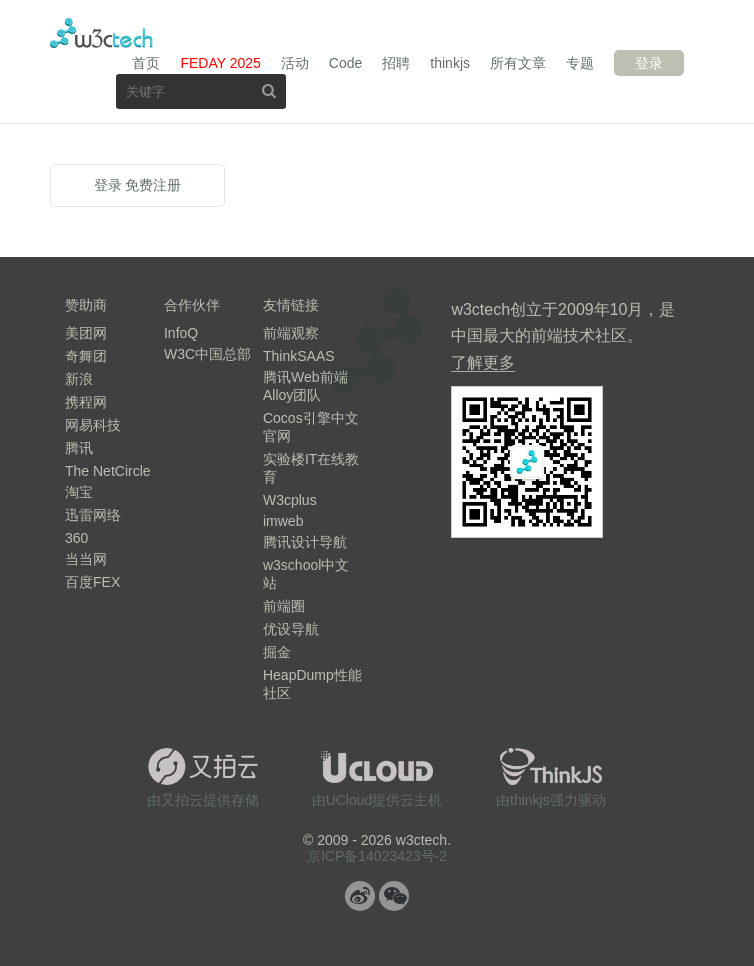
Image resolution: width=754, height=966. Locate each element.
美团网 (86, 333)
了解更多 (483, 362)
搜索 (269, 90)
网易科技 (93, 425)
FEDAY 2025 (220, 63)
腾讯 (79, 448)
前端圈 (284, 606)
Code (345, 63)
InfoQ (181, 333)
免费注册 (153, 185)
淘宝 (79, 492)
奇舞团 (86, 356)
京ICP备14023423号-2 (377, 856)
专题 (580, 63)
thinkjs (450, 63)
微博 (360, 896)
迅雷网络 (93, 515)
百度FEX (92, 582)
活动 (295, 63)
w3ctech (101, 33)
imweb (283, 521)
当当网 (86, 559)
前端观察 (291, 333)
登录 (649, 63)
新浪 (79, 379)
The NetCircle (108, 471)
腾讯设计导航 (305, 542)
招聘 (396, 63)
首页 (146, 63)
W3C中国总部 (207, 354)
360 (76, 538)
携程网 (86, 402)
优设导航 (291, 629)
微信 (394, 896)
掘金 (277, 652)
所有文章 (518, 63)
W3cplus (290, 500)
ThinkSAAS (299, 356)
